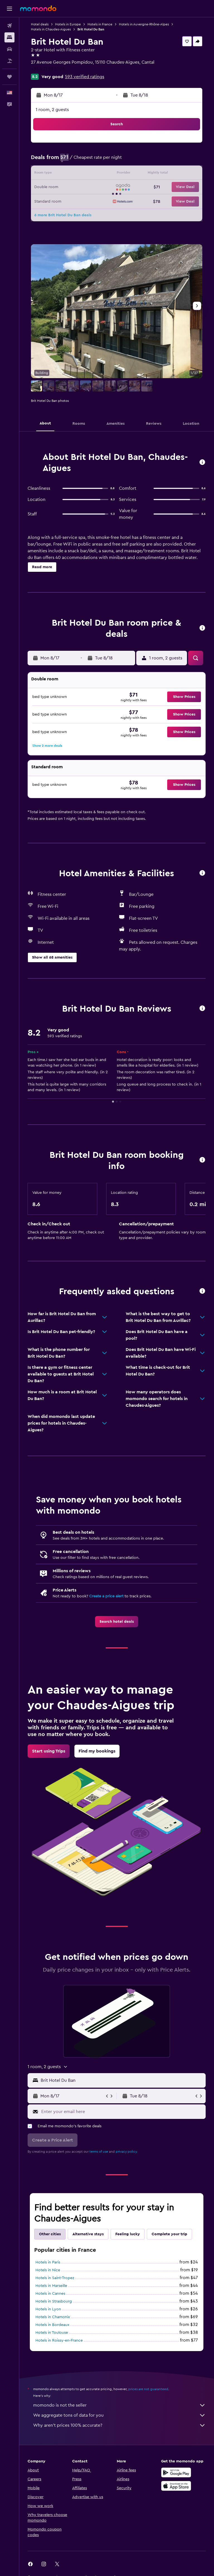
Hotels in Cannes (50, 2294)
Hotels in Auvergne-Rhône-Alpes (144, 24)
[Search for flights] (9, 25)
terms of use (98, 2151)
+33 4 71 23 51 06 (48, 69)
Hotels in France (99, 24)
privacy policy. (127, 2151)
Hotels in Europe (68, 24)
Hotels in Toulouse (51, 2333)
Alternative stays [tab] (88, 2234)
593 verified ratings (84, 77)
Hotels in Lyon (48, 2309)
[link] (116, 1621)
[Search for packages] (9, 60)
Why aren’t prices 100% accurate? (119, 2425)
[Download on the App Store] (176, 2486)
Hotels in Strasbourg (53, 2301)
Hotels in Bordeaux (52, 2325)
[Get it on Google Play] (176, 2472)
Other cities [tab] (50, 2234)
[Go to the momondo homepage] (38, 8)
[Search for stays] (9, 37)
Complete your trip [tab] (169, 2234)
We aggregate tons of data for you (119, 2415)
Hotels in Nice (47, 2270)
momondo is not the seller (119, 2405)
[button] (9, 9)
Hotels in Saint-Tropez (54, 2278)
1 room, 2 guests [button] (52, 109)
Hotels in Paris (47, 2262)
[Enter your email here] (122, 2112)
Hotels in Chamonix (52, 2317)
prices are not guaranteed (148, 2389)
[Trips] (9, 76)
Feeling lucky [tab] (127, 2234)
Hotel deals (39, 24)
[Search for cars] (9, 49)
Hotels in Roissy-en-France (59, 2340)
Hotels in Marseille (51, 2286)
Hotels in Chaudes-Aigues (51, 29)
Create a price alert (106, 1596)
